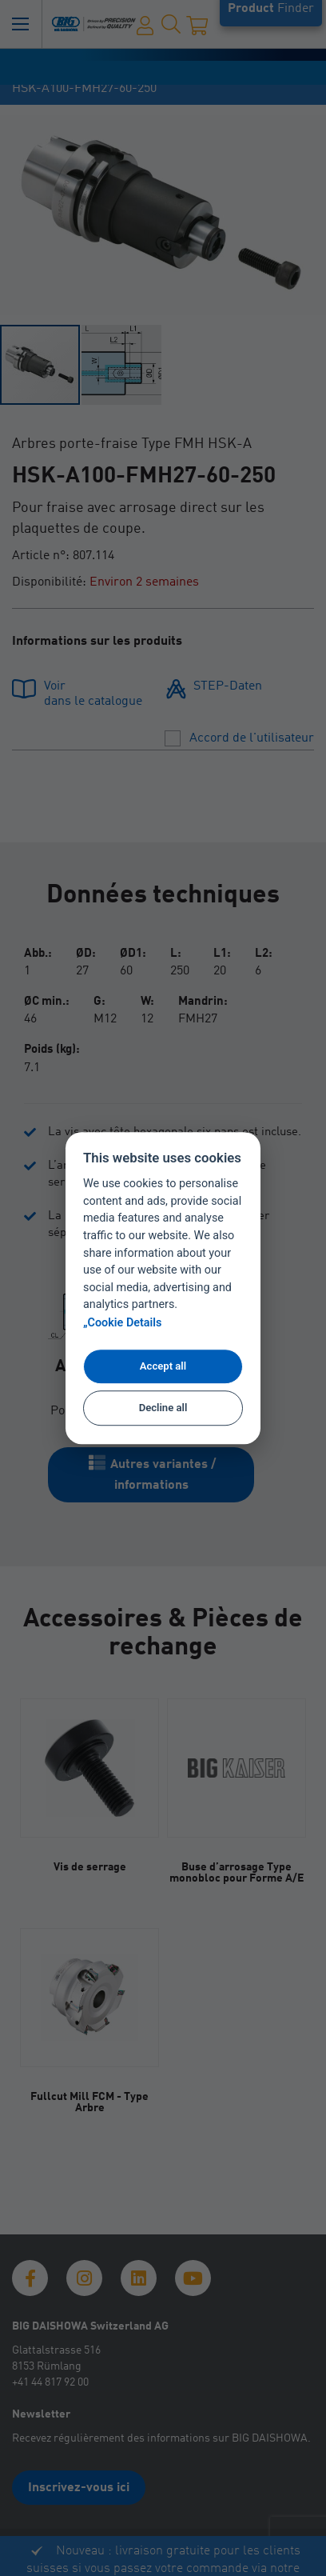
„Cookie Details (122, 1323)
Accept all (163, 1366)
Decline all (163, 1408)
